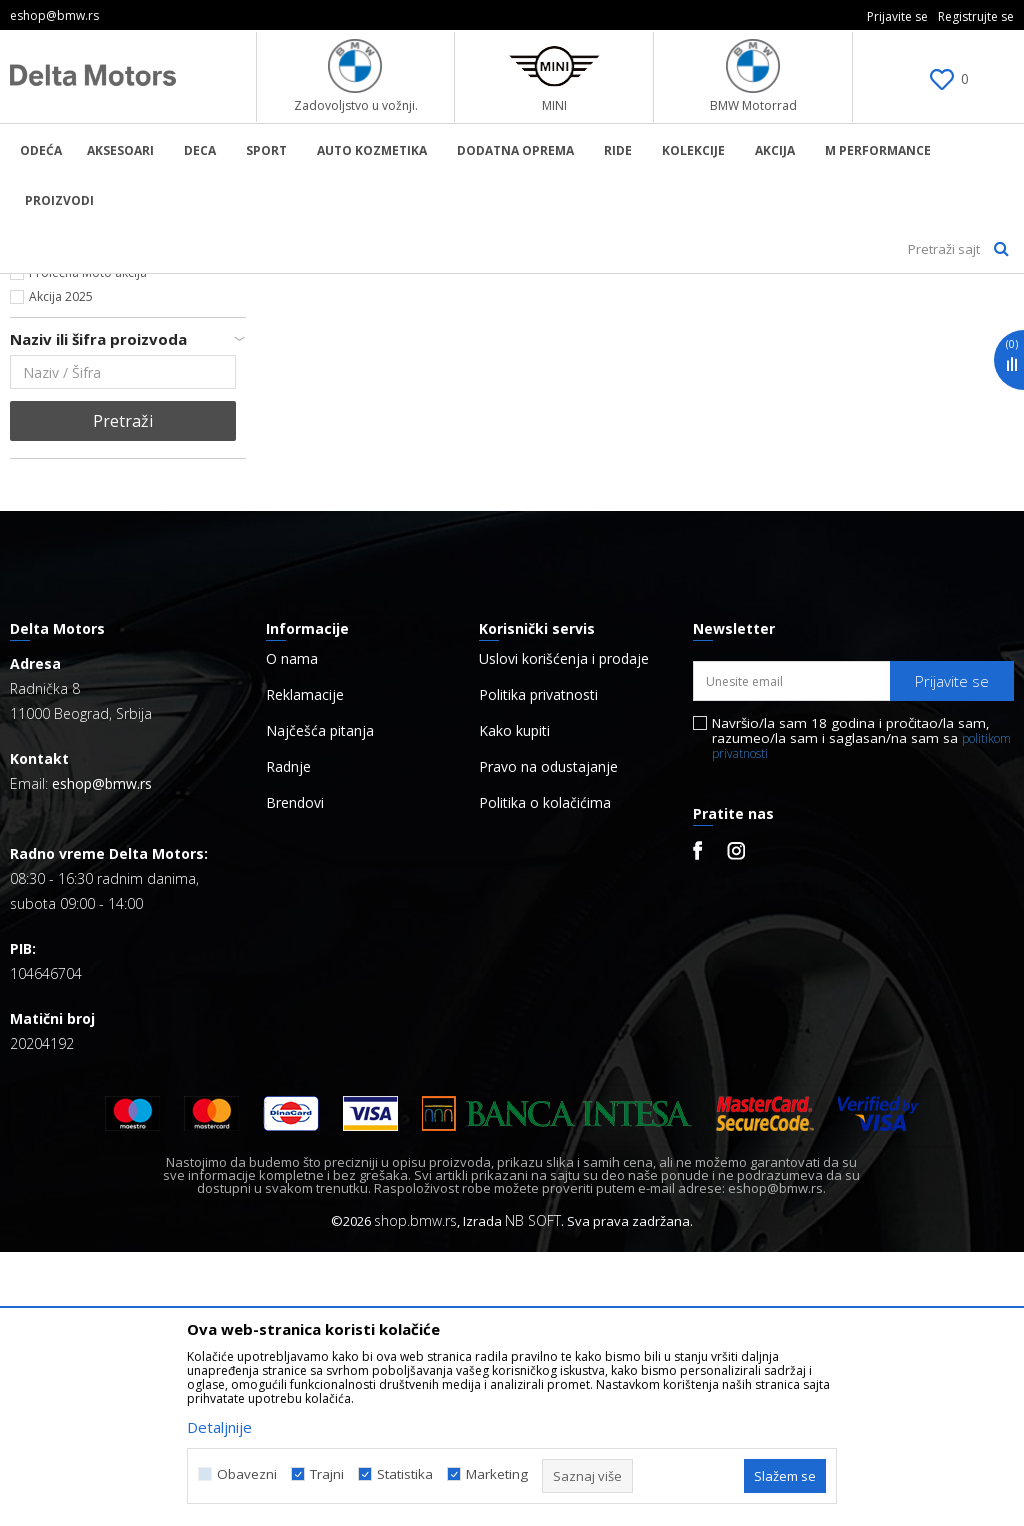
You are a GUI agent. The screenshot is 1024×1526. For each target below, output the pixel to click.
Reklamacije (305, 969)
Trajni (327, 1474)
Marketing (497, 1474)
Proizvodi (215, 287)
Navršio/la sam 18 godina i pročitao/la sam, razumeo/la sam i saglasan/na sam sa (861, 1012)
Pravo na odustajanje (548, 1041)
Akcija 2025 (61, 570)
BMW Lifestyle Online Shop (91, 287)
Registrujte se (976, 16)
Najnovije (55, 498)
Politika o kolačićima (545, 1077)
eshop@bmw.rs (102, 1057)
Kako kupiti (514, 1005)
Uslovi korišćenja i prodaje (564, 933)
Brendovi (295, 1077)
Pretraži (123, 695)
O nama (292, 933)
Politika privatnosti (538, 969)
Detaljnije (219, 1427)
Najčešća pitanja (320, 1005)
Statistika (405, 1474)
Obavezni (247, 1474)
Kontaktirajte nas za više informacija (130, 522)
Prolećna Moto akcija (88, 546)
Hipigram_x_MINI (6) (84, 429)
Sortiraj (876, 320)
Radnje (288, 1041)
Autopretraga (777, 320)
